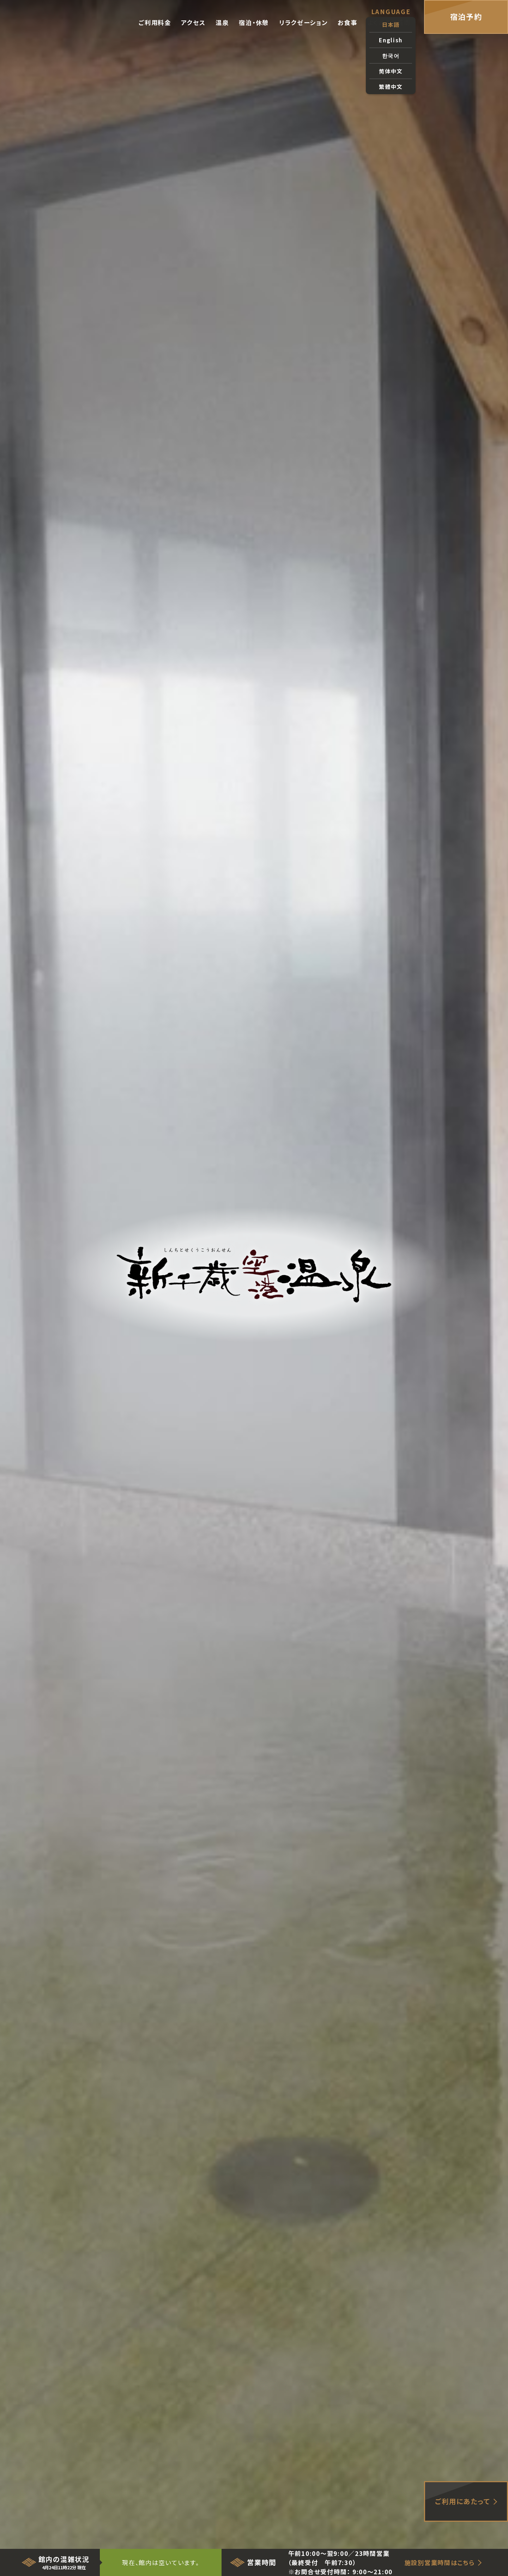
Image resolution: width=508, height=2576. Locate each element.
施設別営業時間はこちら (440, 2562)
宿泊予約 (466, 16)
